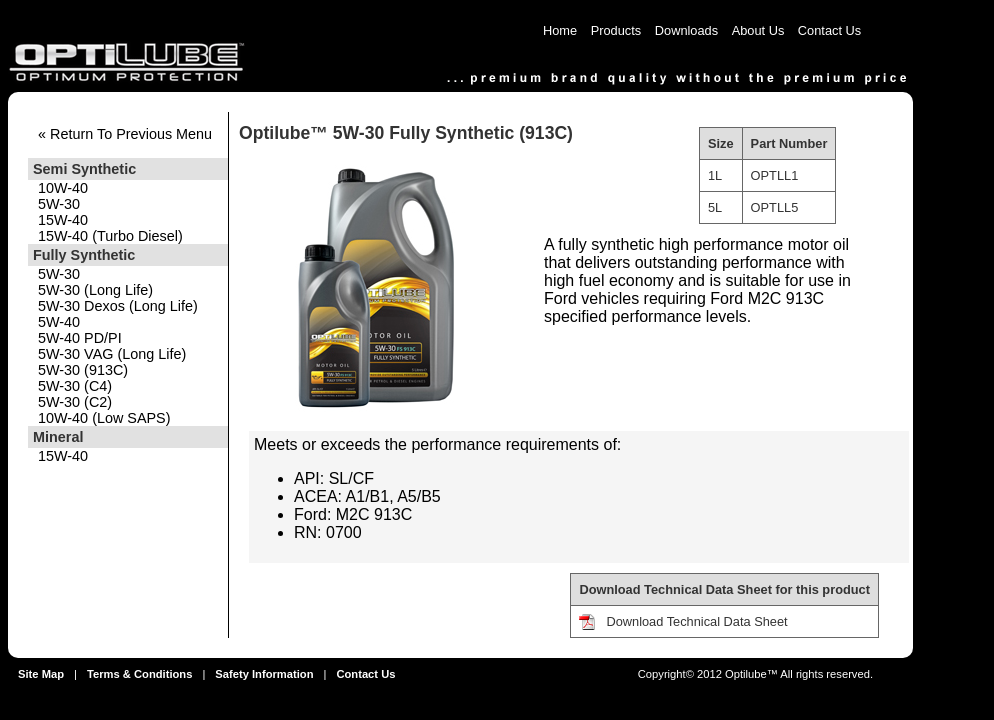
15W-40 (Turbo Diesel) (110, 236)
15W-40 (63, 220)
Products (616, 30)
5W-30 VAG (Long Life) (112, 354)
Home (560, 30)
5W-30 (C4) (75, 386)
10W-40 (63, 188)
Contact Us (829, 30)
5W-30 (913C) (83, 370)
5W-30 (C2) (75, 402)
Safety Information (264, 674)
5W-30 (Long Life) (95, 290)
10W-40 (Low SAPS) (104, 418)
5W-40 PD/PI (80, 338)
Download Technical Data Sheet (696, 621)
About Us (758, 30)
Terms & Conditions (139, 674)
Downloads (686, 30)
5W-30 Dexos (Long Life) (118, 306)
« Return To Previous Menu (125, 134)
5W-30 (59, 204)
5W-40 (59, 322)
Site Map (41, 674)
